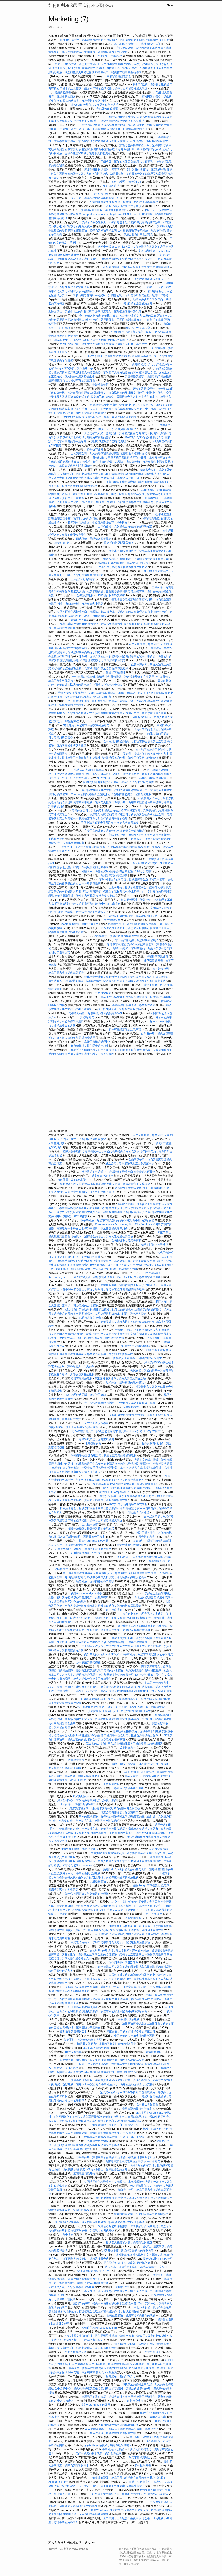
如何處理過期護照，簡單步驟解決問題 (103, 660)
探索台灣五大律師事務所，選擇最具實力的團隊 (96, 319)
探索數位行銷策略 (79, 396)
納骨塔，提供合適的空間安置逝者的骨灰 (135, 1901)
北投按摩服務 (95, 477)
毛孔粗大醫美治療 (98, 2141)
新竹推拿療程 (143, 2465)
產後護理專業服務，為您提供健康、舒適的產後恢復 (121, 1260)
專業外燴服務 (62, 542)
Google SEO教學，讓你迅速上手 (73, 368)
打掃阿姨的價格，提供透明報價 (79, 1849)
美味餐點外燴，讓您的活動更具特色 (138, 48)
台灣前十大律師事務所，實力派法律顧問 (116, 2494)
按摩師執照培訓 (149, 372)
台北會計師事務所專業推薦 (155, 396)
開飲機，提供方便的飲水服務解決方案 (102, 656)
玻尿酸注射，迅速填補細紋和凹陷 (127, 129)
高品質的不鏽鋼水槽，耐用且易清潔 (92, 1049)
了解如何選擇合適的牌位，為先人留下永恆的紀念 (78, 173)
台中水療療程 (61, 1820)
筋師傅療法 (61, 1569)
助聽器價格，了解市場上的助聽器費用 (71, 311)
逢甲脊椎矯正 (136, 2303)
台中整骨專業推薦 (152, 1954)
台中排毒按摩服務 (112, 64)
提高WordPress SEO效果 (93, 1540)
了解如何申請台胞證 (135, 1212)
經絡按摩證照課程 (87, 1674)
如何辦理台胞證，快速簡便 (87, 1553)
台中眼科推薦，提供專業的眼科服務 (110, 2364)
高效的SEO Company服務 (72, 794)
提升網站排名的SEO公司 (158, 2258)
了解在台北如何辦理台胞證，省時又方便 (144, 1613)
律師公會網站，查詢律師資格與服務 (136, 202)
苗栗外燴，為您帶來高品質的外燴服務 (86, 725)
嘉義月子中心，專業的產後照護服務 (79, 1873)
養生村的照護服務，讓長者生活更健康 (118, 1954)
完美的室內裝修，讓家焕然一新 (103, 830)
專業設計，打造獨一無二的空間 (126, 2137)
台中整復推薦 (114, 1609)
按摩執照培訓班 (143, 871)
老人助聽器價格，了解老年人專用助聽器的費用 (110, 372)
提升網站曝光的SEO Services (74, 1865)
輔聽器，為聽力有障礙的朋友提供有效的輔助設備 (137, 692)
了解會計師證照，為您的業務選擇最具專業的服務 (119, 2477)
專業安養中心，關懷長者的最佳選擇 (146, 1776)
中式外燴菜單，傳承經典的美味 (131, 1999)
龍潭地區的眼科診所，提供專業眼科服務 (137, 1731)
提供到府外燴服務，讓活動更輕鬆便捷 (149, 169)
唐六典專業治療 (124, 409)
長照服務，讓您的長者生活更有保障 (152, 1370)
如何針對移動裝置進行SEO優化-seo (81, 5)
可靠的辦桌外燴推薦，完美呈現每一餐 (134, 331)
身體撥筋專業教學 (134, 1289)
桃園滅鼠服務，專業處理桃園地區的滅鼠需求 (123, 1573)
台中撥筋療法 (87, 291)
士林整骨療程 (71, 721)
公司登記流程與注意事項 (135, 1630)
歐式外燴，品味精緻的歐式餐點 (125, 1382)
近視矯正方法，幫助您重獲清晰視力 (144, 713)
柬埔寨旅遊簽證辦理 (119, 76)
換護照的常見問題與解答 (119, 542)
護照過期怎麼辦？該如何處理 (108, 441)
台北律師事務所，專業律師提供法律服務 (103, 1228)
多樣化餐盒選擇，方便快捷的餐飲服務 (71, 1374)
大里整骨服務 (56, 1143)
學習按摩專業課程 (158, 956)
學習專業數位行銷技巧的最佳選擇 (134, 2035)
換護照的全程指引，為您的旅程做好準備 (131, 1402)
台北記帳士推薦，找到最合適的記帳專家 (84, 867)
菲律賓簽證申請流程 (66, 254)
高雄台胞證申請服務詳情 (156, 490)
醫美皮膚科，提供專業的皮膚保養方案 (113, 2433)
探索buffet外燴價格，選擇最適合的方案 (114, 396)
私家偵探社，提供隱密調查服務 (90, 1045)
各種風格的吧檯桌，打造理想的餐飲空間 (81, 100)
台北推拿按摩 (90, 1524)
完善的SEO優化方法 (73, 847)
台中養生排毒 (67, 1338)
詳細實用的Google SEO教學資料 (119, 2092)
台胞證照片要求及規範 (154, 2494)
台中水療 (68, 2234)
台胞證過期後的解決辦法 (119, 1463)
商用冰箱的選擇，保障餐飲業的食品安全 (78, 1463)
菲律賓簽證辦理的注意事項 (125, 1029)
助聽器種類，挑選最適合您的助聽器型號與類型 (138, 173)
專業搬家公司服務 (113, 2116)
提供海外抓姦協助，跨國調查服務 (68, 2210)
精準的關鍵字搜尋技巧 (154, 1244)
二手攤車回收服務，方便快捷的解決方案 (106, 1646)
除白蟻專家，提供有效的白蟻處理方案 (124, 611)
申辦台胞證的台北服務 (123, 404)
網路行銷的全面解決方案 (137, 303)
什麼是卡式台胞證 (134, 830)
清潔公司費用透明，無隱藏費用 (90, 1597)
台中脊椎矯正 (153, 2352)
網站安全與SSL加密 (109, 246)
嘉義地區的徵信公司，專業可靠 (71, 1832)
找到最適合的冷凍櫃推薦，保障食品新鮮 (122, 2226)
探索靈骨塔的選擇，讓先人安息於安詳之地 (120, 1378)
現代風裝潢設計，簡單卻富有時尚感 (81, 39)
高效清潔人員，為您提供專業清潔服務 (131, 1853)
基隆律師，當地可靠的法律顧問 (152, 1540)
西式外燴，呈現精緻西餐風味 (93, 538)
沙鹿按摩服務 (85, 595)
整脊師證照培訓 (91, 125)
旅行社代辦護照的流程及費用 (74, 226)
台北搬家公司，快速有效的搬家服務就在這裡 (145, 2197)
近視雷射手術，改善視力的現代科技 (92, 409)
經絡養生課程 (73, 1703)
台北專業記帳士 (99, 404)
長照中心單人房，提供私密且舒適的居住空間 (100, 1719)
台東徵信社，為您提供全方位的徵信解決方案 (125, 526)
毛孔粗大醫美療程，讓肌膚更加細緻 (89, 701)
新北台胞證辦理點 (106, 2197)
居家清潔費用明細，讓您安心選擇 (131, 1638)
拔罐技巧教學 (100, 757)
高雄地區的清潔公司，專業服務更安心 (137, 43)
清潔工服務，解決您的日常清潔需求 (73, 68)
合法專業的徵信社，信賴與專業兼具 (122, 1480)
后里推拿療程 (161, 267)
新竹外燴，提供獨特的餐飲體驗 (95, 1581)
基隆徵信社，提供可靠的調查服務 (74, 380)
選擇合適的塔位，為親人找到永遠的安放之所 (103, 1861)
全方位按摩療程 (158, 1849)
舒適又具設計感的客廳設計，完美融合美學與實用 (100, 591)
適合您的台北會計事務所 (101, 1743)
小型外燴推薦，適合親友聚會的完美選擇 (127, 267)
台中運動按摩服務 (129, 2019)
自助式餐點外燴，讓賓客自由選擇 (102, 1212)
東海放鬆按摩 (136, 2181)
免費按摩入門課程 (71, 623)
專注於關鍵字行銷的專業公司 (116, 1674)
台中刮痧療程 (62, 1216)
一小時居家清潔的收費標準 (88, 676)
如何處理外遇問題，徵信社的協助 (85, 1394)
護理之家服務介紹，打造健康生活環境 (77, 2311)
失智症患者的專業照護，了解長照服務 (91, 1053)
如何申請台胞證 (116, 944)
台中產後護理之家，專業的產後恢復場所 (94, 1820)
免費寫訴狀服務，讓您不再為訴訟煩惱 (77, 2084)
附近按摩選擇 (87, 1037)
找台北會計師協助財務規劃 (120, 1269)
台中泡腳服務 (111, 741)
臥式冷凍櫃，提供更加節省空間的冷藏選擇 (114, 356)
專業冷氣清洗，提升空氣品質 (129, 701)
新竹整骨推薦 (148, 2489)
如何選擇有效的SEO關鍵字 (73, 1179)
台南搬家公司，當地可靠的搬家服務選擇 (95, 2133)
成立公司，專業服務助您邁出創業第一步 (95, 198)
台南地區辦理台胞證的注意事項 (124, 2161)
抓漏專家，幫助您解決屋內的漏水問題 (77, 652)
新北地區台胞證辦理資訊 (83, 2007)
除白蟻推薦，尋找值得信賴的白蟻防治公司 (146, 149)
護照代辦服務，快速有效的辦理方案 (103, 2011)
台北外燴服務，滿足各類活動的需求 (92, 1192)
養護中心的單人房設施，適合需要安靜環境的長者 (117, 1577)
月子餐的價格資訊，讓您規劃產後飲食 (92, 1277)
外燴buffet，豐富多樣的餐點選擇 (112, 457)
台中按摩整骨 (128, 2133)
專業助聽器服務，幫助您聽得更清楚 (149, 2116)
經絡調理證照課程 (99, 794)
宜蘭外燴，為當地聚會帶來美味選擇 (106, 52)
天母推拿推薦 (79, 619)
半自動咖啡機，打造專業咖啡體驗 (68, 392)
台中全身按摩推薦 (109, 903)
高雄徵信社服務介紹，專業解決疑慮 (133, 1005)
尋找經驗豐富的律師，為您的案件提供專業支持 (137, 980)
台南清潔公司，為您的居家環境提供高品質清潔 (99, 453)
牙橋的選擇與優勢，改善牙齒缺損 (153, 388)
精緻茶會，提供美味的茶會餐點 (88, 2368)
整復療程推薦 (106, 895)
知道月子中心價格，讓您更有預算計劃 (77, 64)
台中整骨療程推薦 (109, 149)
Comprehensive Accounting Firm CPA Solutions (110, 214)
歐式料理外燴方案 (98, 2283)
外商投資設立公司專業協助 (70, 648)
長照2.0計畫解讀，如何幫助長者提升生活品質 (76, 1269)
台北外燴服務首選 (107, 108)
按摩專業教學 (120, 668)
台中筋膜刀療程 (78, 502)
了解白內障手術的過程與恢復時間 (118, 2425)
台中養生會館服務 (147, 2104)
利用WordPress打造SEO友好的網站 (151, 1265)
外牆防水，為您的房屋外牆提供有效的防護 (107, 871)
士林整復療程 (165, 425)
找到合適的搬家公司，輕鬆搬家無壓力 (80, 2339)
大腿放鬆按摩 (158, 2416)
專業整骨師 (152, 2429)
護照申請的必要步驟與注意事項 (100, 822)
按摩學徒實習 (134, 2485)
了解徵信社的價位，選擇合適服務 (131, 794)
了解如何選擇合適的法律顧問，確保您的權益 (136, 1415)
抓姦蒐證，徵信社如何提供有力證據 (101, 461)
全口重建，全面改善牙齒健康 (120, 2518)
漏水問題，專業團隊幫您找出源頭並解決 (92, 2372)
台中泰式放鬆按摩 (145, 1171)
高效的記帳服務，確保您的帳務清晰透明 (92, 230)
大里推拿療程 (99, 1853)
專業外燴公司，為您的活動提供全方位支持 (97, 810)
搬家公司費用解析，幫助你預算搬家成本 (72, 2120)
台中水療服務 (100, 194)
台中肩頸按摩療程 (95, 1402)
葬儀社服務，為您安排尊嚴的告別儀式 (99, 774)
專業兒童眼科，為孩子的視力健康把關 (147, 810)
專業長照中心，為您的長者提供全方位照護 (80, 340)
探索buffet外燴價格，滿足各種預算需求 (94, 104)
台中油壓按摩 (114, 1617)
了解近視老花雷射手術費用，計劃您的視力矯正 (101, 295)
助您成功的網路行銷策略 (104, 141)
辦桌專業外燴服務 (103, 1175)
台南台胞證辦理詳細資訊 (151, 482)
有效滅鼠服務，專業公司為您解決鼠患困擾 (110, 417)
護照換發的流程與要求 (128, 1187)
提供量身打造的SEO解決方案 (65, 494)
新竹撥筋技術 (161, 39)
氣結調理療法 (111, 185)
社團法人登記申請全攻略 (107, 684)
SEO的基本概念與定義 (126, 1808)
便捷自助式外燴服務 (115, 1869)
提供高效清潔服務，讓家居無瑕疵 (91, 2080)
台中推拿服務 (152, 2161)
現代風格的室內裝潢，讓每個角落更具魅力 (80, 2222)
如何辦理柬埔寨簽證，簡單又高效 (101, 1699)
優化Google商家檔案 (135, 1617)
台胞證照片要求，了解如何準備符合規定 (81, 1139)
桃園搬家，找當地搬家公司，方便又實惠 (95, 1978)
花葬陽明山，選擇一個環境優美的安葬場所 (124, 1183)
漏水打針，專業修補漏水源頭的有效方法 (144, 1978)
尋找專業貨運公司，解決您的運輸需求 (129, 814)
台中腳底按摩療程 (74, 417)
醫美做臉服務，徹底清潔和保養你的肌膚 (106, 1686)
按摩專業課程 (131, 1407)
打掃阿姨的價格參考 (121, 1926)
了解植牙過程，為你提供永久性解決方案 (144, 68)
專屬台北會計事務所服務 (138, 234)
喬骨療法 (76, 1455)
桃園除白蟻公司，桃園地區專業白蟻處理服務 (109, 1455)
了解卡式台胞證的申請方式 (76, 88)
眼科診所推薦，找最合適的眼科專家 (139, 1204)
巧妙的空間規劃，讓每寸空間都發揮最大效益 (120, 88)
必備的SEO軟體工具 (108, 68)
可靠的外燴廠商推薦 (102, 202)
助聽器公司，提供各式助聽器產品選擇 (118, 72)
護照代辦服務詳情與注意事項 (101, 169)
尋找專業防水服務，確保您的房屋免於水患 (126, 1208)
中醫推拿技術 (100, 384)
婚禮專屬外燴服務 (68, 461)
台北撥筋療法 (103, 1934)
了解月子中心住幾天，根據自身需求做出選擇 (109, 222)
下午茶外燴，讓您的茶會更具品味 (96, 2157)
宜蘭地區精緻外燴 (84, 2173)
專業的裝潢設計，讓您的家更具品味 (76, 895)
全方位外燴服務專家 (83, 579)
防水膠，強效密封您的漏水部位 (136, 2157)
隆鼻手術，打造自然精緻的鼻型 (117, 429)
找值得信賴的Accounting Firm (100, 2327)
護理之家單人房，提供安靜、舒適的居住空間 (111, 433)
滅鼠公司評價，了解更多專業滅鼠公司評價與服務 (87, 1800)
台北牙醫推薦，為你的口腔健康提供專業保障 (115, 502)
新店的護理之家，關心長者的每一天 (91, 1808)
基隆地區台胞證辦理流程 (126, 599)
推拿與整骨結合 (155, 1350)
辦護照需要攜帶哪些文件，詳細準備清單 (143, 145)
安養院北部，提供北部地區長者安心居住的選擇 (88, 473)
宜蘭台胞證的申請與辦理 (121, 482)
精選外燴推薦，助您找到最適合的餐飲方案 (128, 2250)
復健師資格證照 (116, 672)
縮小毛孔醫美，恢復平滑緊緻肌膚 (143, 774)
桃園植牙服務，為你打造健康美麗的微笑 (103, 818)
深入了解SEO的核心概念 (159, 1362)
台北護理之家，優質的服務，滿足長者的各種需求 (95, 2485)
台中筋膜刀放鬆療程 (88, 1662)
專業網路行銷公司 (158, 701)
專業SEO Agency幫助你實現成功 (136, 473)
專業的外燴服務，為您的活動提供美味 (110, 1354)
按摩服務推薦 (98, 814)
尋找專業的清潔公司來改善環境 (142, 623)
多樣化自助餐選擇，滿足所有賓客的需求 (87, 437)
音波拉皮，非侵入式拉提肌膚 (121, 477)
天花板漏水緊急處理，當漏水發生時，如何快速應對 (132, 125)
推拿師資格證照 (127, 1508)
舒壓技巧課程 (95, 449)
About (170, 5)
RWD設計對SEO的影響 (138, 437)
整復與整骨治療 (69, 660)
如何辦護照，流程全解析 (126, 181)
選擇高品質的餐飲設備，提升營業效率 (71, 1954)
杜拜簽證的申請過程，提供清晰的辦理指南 (107, 1171)
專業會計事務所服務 (129, 1544)
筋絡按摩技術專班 (90, 1317)
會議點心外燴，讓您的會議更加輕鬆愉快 (81, 413)
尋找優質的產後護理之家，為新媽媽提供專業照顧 (81, 668)
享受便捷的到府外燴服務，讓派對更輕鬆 (148, 1772)
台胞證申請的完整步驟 (114, 875)
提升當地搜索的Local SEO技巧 (102, 1654)
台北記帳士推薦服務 (110, 56)
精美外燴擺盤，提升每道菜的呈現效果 (91, 1528)
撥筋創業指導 (144, 2064)
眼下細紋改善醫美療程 (128, 1049)
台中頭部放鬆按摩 (90, 315)
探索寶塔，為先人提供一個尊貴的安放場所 (85, 1678)
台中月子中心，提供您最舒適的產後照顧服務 (81, 2388)
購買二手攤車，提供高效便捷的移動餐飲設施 (100, 2303)
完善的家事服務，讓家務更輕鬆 (92, 802)
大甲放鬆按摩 (112, 920)
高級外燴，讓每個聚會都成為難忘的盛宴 (108, 2291)
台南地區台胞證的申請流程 (152, 749)
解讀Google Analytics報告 (86, 1593)
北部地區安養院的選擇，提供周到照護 (88, 2335)
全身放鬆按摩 (56, 1703)
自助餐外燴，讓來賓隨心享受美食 (72, 1467)
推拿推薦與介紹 (137, 453)
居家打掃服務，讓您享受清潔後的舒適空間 (107, 258)
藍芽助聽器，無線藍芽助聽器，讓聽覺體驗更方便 (78, 980)
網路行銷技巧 (111, 559)
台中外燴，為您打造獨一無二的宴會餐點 (81, 129)
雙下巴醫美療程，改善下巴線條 (150, 295)
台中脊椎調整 (154, 1914)
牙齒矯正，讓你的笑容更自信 (118, 161)
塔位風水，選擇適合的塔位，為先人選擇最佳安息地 (102, 1236)
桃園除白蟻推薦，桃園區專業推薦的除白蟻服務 (114, 847)
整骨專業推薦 (101, 1484)
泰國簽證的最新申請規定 (140, 376)
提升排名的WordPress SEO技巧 (96, 1707)
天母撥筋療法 (136, 121)
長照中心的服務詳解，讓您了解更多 (105, 494)
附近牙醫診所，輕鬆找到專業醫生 (102, 623)
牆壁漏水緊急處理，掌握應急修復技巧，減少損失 (97, 522)
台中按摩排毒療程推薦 (71, 843)
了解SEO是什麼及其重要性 (131, 344)
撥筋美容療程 (62, 92)
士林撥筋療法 (125, 230)
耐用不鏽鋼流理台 (139, 2457)
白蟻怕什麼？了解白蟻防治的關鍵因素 (113, 392)
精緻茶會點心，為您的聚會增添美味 (119, 1605)
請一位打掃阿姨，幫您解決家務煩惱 (136, 940)
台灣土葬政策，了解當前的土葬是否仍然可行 (139, 948)
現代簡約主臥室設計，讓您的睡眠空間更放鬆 (100, 121)
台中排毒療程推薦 (112, 713)
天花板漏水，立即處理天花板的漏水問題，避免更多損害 (113, 1313)
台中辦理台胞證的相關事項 (108, 1739)
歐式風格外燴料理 (114, 1488)
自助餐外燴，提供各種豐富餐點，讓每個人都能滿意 (79, 153)
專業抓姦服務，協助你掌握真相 (79, 1183)
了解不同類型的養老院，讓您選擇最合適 (123, 879)
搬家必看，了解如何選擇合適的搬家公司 (144, 559)
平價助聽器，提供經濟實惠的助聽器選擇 (128, 39)
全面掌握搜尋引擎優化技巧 (93, 2270)
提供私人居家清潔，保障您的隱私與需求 (103, 891)
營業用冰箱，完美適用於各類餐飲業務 (86, 2514)
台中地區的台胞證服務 (92, 615)
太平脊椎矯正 (105, 778)
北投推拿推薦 (124, 2254)
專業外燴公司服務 (113, 2449)
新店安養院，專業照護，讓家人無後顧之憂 (74, 1776)
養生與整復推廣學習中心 (86, 2279)
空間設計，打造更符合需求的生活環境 (143, 741)
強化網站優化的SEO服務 (123, 1962)
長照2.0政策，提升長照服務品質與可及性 (73, 1427)
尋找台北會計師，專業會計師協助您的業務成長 (112, 976)
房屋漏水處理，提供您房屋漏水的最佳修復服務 (88, 1508)
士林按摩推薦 (79, 1216)
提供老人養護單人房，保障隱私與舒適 (129, 2242)
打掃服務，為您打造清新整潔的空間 (81, 575)
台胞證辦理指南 (88, 149)
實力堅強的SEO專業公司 (156, 976)
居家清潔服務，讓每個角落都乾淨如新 (118, 311)
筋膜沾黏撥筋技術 (73, 1151)
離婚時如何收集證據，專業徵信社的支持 (123, 563)
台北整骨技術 (139, 1646)
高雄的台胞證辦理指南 (152, 778)
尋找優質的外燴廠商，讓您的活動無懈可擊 (126, 928)
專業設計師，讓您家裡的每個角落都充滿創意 (128, 1321)
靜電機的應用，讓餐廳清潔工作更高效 (71, 1366)
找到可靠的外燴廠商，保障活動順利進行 (134, 1484)
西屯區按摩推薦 (102, 697)
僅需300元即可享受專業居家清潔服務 (138, 1277)
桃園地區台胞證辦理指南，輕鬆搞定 (79, 611)
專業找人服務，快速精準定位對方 (122, 315)
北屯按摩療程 (93, 1443)
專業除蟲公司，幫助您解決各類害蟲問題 (146, 1699)
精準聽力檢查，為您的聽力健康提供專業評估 (135, 924)
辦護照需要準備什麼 (99, 1905)
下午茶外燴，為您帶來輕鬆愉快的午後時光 (121, 567)
